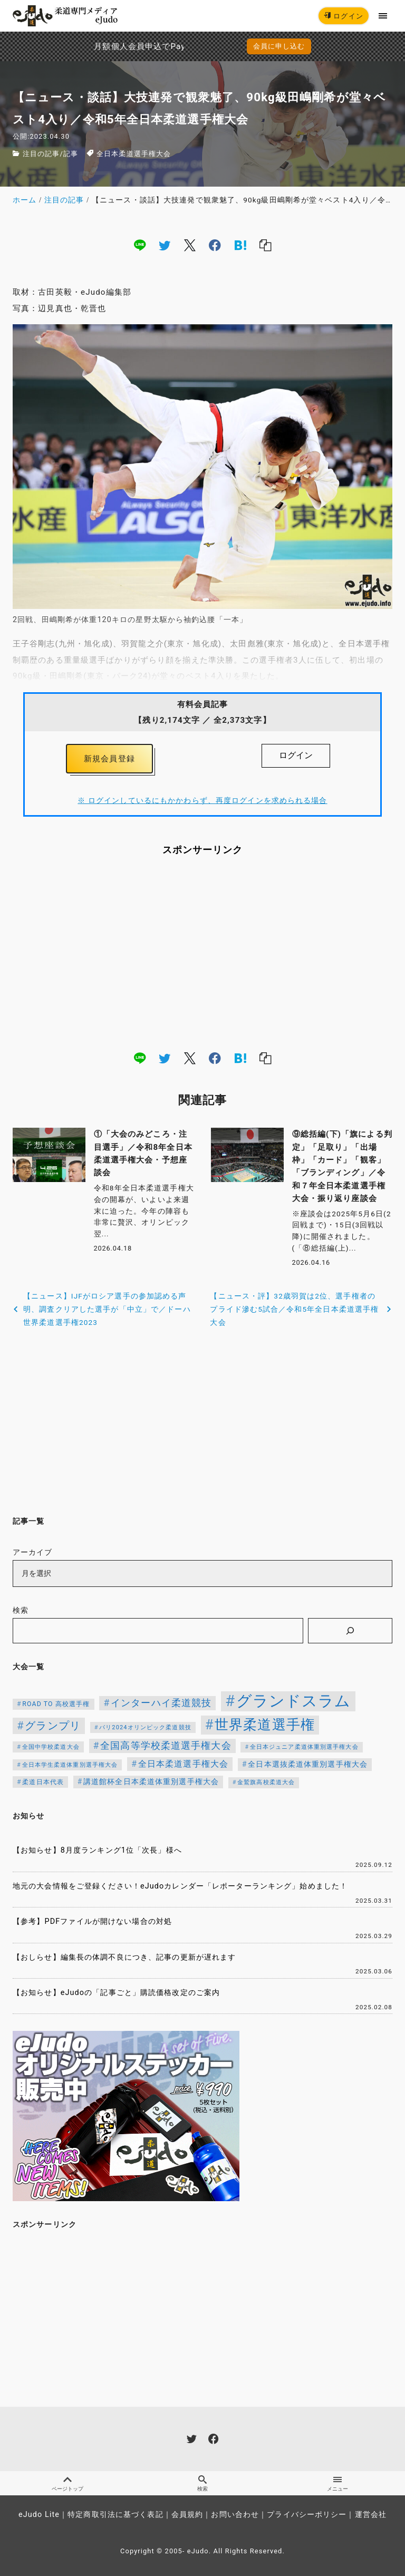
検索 (20, 1610)
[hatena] (240, 245)
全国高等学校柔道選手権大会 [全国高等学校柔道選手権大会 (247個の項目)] (166, 1745)
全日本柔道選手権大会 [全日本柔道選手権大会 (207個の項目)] (183, 1764)
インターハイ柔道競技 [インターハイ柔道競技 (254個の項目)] (161, 1702)
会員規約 (187, 2514)
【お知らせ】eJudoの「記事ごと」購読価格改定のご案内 (116, 1992)
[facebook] (215, 245)
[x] (190, 245)
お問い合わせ (235, 2514)
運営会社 (371, 2514)
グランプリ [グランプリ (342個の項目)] (53, 1725)
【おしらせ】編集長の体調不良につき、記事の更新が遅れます (124, 1957)
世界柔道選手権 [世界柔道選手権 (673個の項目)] (265, 1724)
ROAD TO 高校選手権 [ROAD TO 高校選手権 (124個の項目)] (56, 1704)
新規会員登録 (109, 758)
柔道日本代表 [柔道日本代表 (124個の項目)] (43, 1782)
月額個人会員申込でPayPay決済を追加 (101, 46)
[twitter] (164, 245)
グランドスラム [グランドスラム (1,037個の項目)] (293, 1701)
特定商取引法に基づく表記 (115, 2514)
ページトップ (67, 2483)
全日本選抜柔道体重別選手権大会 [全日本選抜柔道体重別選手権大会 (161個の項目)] (308, 1764)
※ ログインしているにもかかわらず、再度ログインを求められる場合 (202, 800)
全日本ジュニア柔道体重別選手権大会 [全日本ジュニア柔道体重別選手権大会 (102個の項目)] (304, 1747)
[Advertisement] (202, 952)
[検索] (350, 1630)
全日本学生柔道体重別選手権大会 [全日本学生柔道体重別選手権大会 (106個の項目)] (70, 1764)
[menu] (383, 15)
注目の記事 (41, 154)
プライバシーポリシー (306, 2514)
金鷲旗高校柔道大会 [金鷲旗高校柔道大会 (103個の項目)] (266, 1782)
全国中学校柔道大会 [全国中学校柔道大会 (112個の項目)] (51, 1746)
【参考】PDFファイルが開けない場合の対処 (92, 1921)
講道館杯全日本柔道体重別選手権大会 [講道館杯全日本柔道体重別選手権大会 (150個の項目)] (151, 1781)
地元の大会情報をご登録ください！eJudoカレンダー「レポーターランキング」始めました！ (180, 1886)
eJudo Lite (39, 2514)
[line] (140, 245)
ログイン (343, 16)
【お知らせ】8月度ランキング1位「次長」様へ (97, 1850)
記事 (70, 154)
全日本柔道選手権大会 (134, 154)
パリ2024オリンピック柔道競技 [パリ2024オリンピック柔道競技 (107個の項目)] (145, 1727)
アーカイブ (33, 1552)
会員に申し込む (279, 46)
